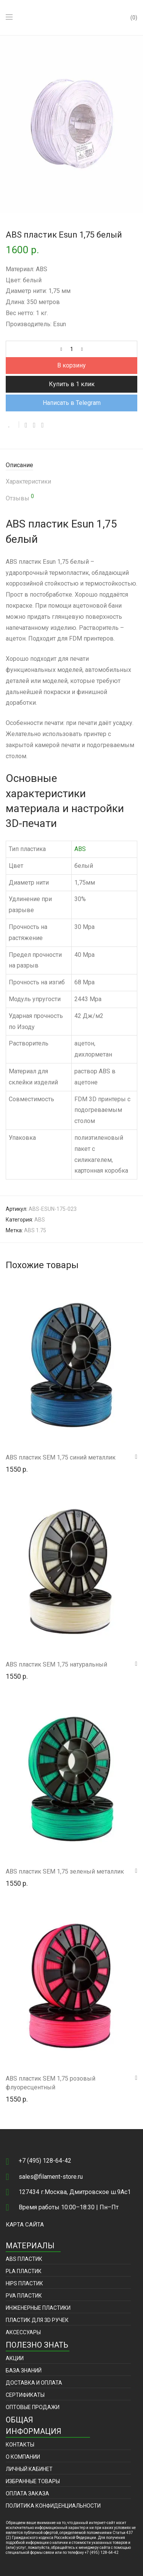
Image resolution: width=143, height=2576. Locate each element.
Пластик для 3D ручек (37, 2320)
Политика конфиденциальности (53, 2506)
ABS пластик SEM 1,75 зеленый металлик (65, 1871)
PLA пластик (24, 2271)
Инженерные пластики (38, 2308)
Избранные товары (33, 2481)
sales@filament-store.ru (51, 2176)
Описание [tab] (19, 465)
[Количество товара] (72, 349)
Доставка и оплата (34, 2383)
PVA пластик (24, 2296)
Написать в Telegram (72, 402)
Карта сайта (25, 2224)
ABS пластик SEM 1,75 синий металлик (61, 1457)
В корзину (71, 365)
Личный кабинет (29, 2469)
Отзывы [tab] (20, 498)
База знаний (24, 2370)
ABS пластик (24, 2259)
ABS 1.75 (35, 1230)
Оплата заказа (27, 2493)
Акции (15, 2358)
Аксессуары (23, 2332)
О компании (23, 2457)
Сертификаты (25, 2395)
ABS (80, 849)
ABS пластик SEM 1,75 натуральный (56, 1664)
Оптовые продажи (32, 2407)
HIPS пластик (24, 2283)
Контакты (20, 2445)
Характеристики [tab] (28, 481)
